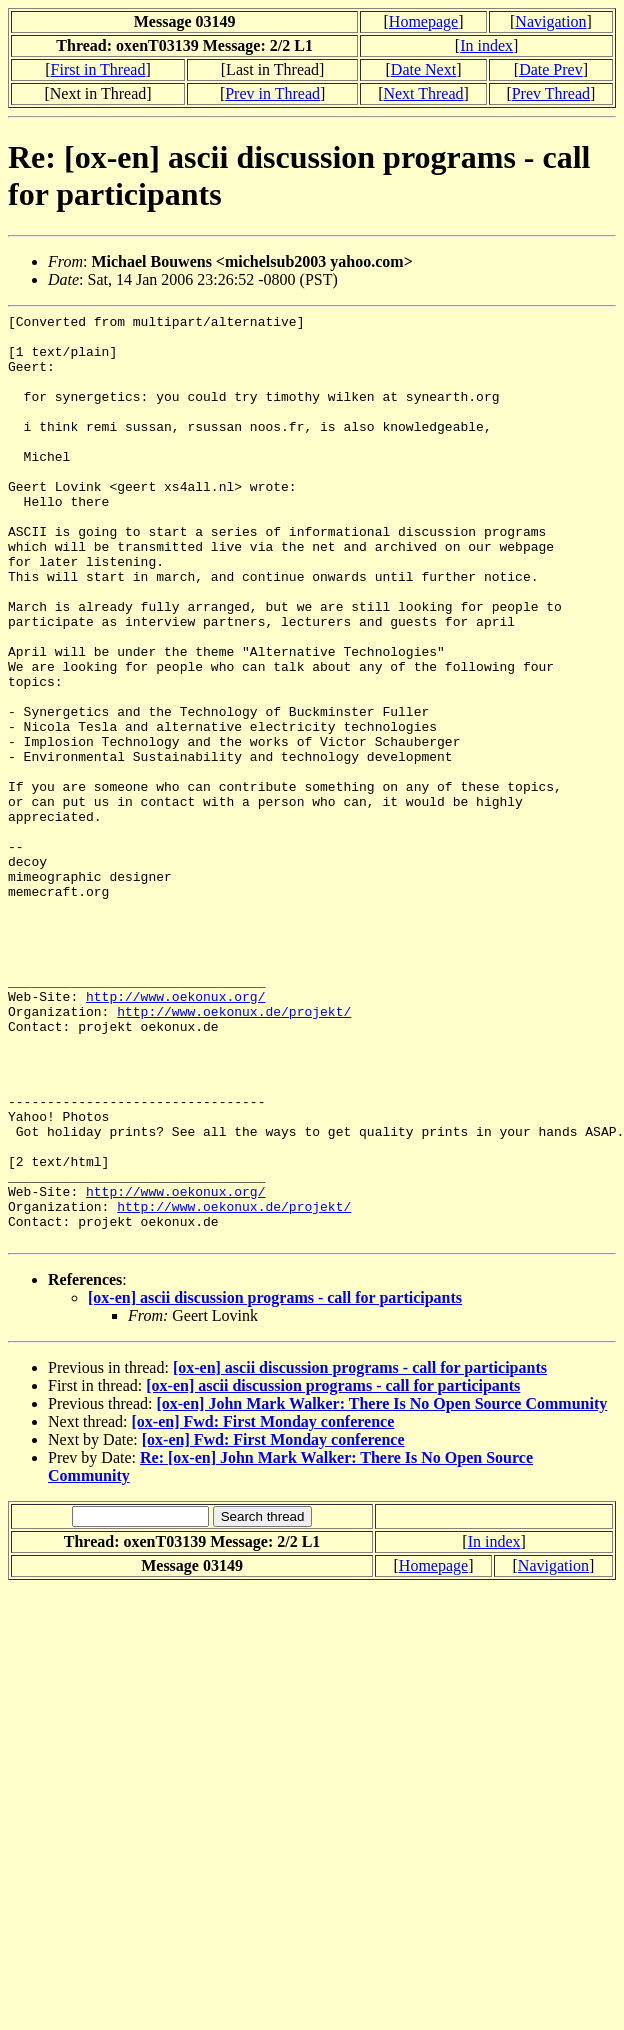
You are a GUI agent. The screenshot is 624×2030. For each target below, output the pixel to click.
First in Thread (98, 69)
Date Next (423, 69)
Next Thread (423, 93)
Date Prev (551, 69)
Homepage (423, 21)
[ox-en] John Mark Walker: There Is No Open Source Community (381, 1589)
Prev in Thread (272, 93)
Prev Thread (551, 93)
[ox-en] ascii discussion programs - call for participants (275, 1483)
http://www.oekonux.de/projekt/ (234, 1152)
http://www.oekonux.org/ (175, 1134)
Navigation (550, 21)
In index (486, 45)
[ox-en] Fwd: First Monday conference (263, 1607)
